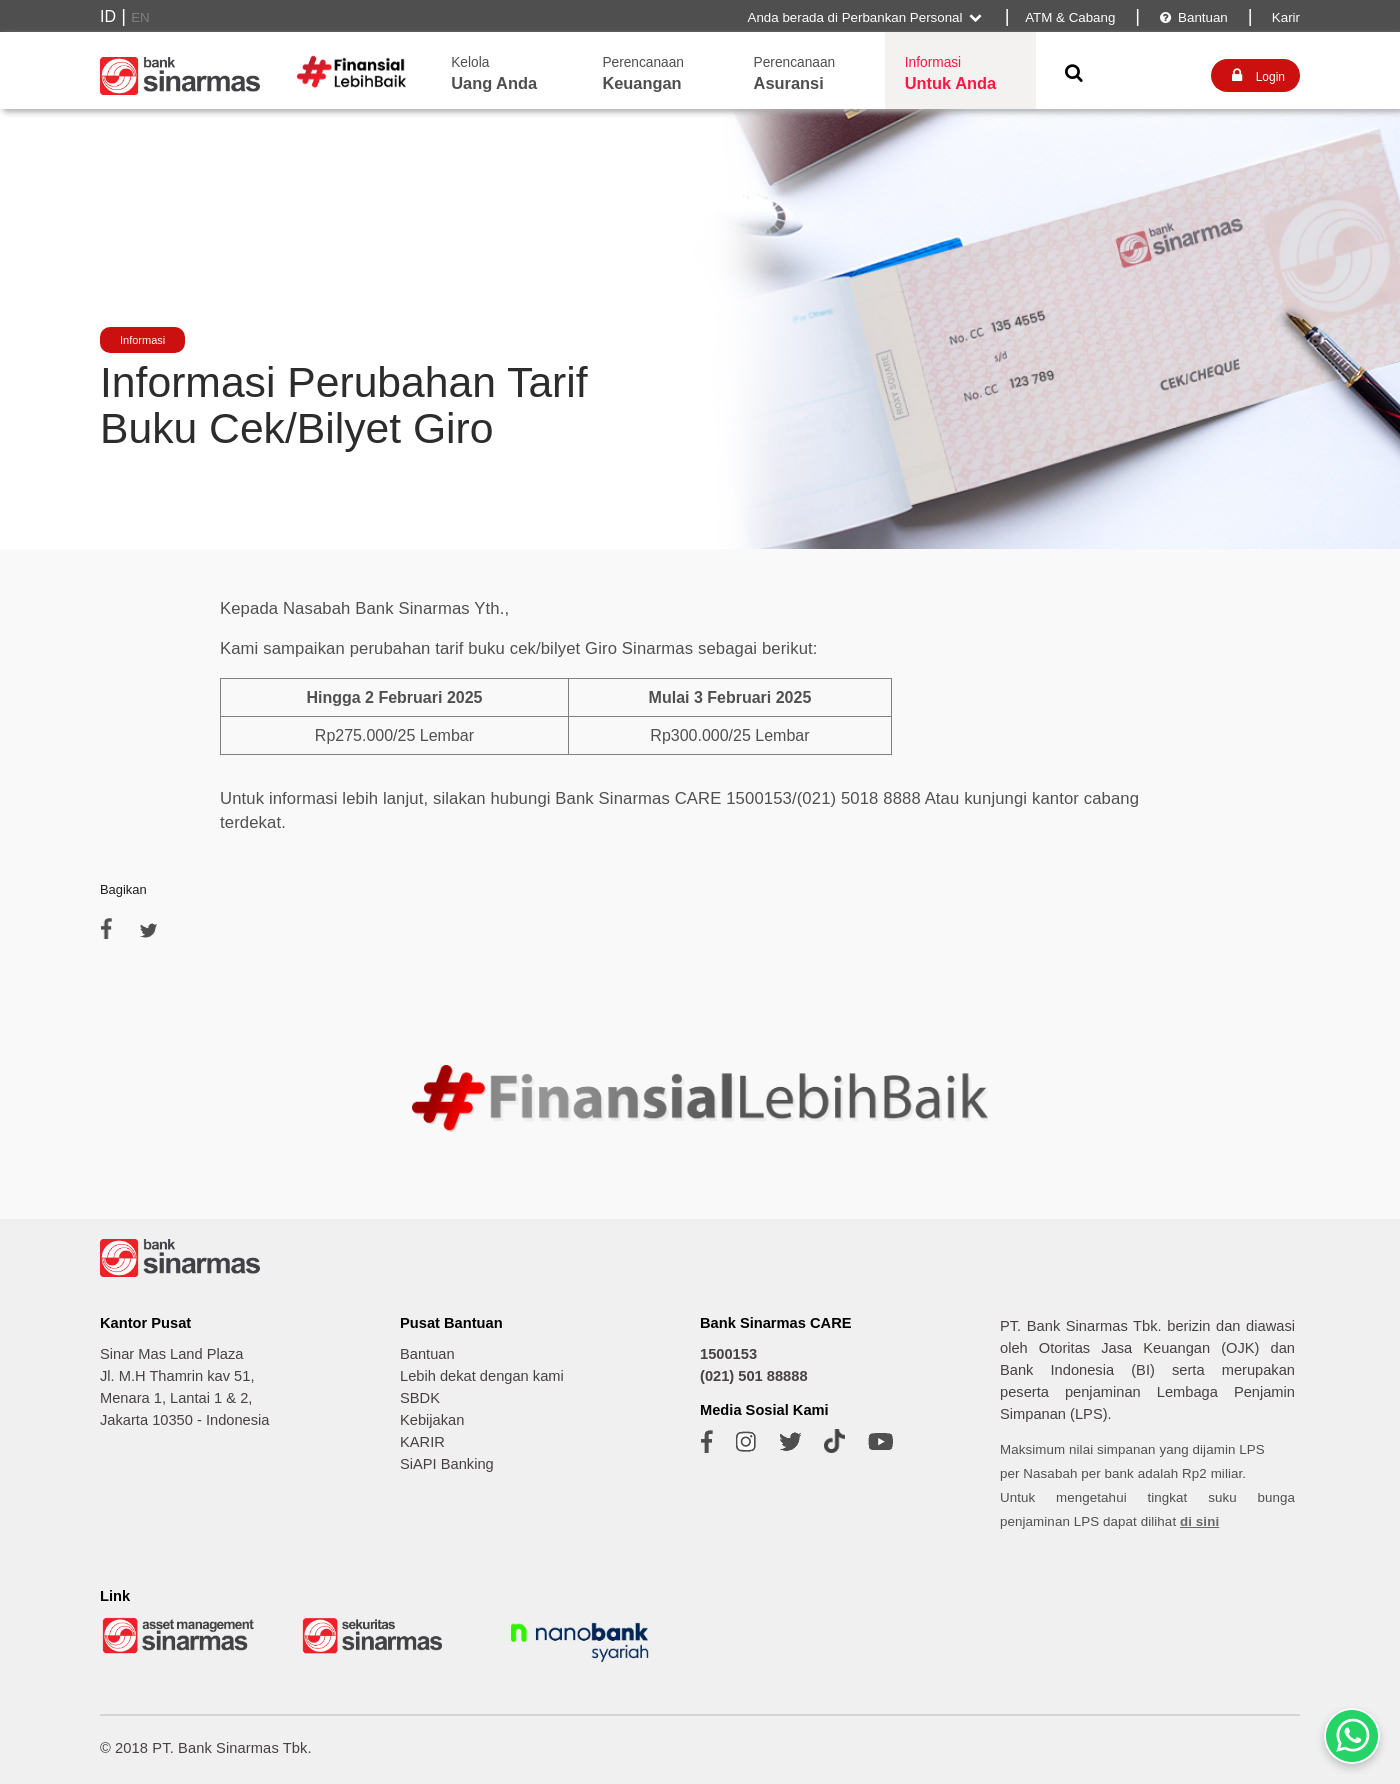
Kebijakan (432, 1420)
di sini (1199, 1521)
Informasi (142, 340)
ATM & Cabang (1070, 17)
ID (108, 16)
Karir (1284, 17)
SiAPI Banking (447, 1464)
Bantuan (1192, 17)
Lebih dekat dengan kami (482, 1376)
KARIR (422, 1442)
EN (140, 17)
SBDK (420, 1398)
